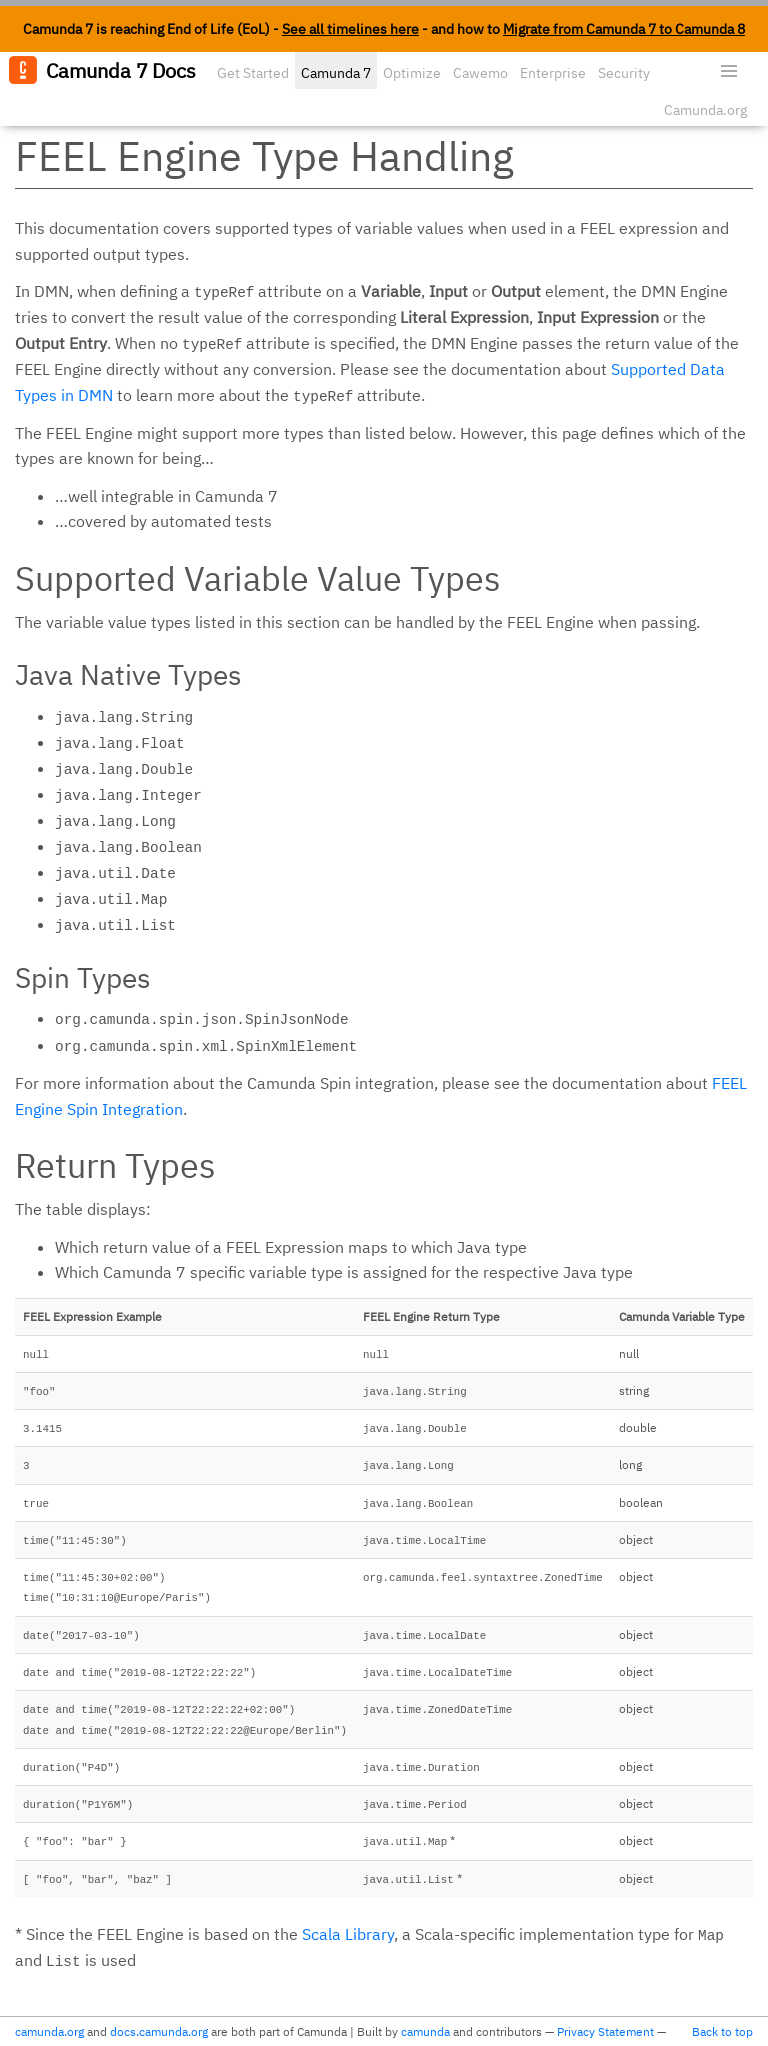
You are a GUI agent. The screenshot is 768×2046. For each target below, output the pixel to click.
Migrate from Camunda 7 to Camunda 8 (624, 29)
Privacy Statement (605, 2031)
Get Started (253, 73)
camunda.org (49, 2031)
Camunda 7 (336, 73)
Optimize (412, 73)
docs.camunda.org (159, 2031)
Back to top (722, 2031)
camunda (425, 2031)
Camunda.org (705, 110)
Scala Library (348, 1934)
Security (624, 73)
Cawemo (480, 73)
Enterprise (553, 73)
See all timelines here (350, 29)
